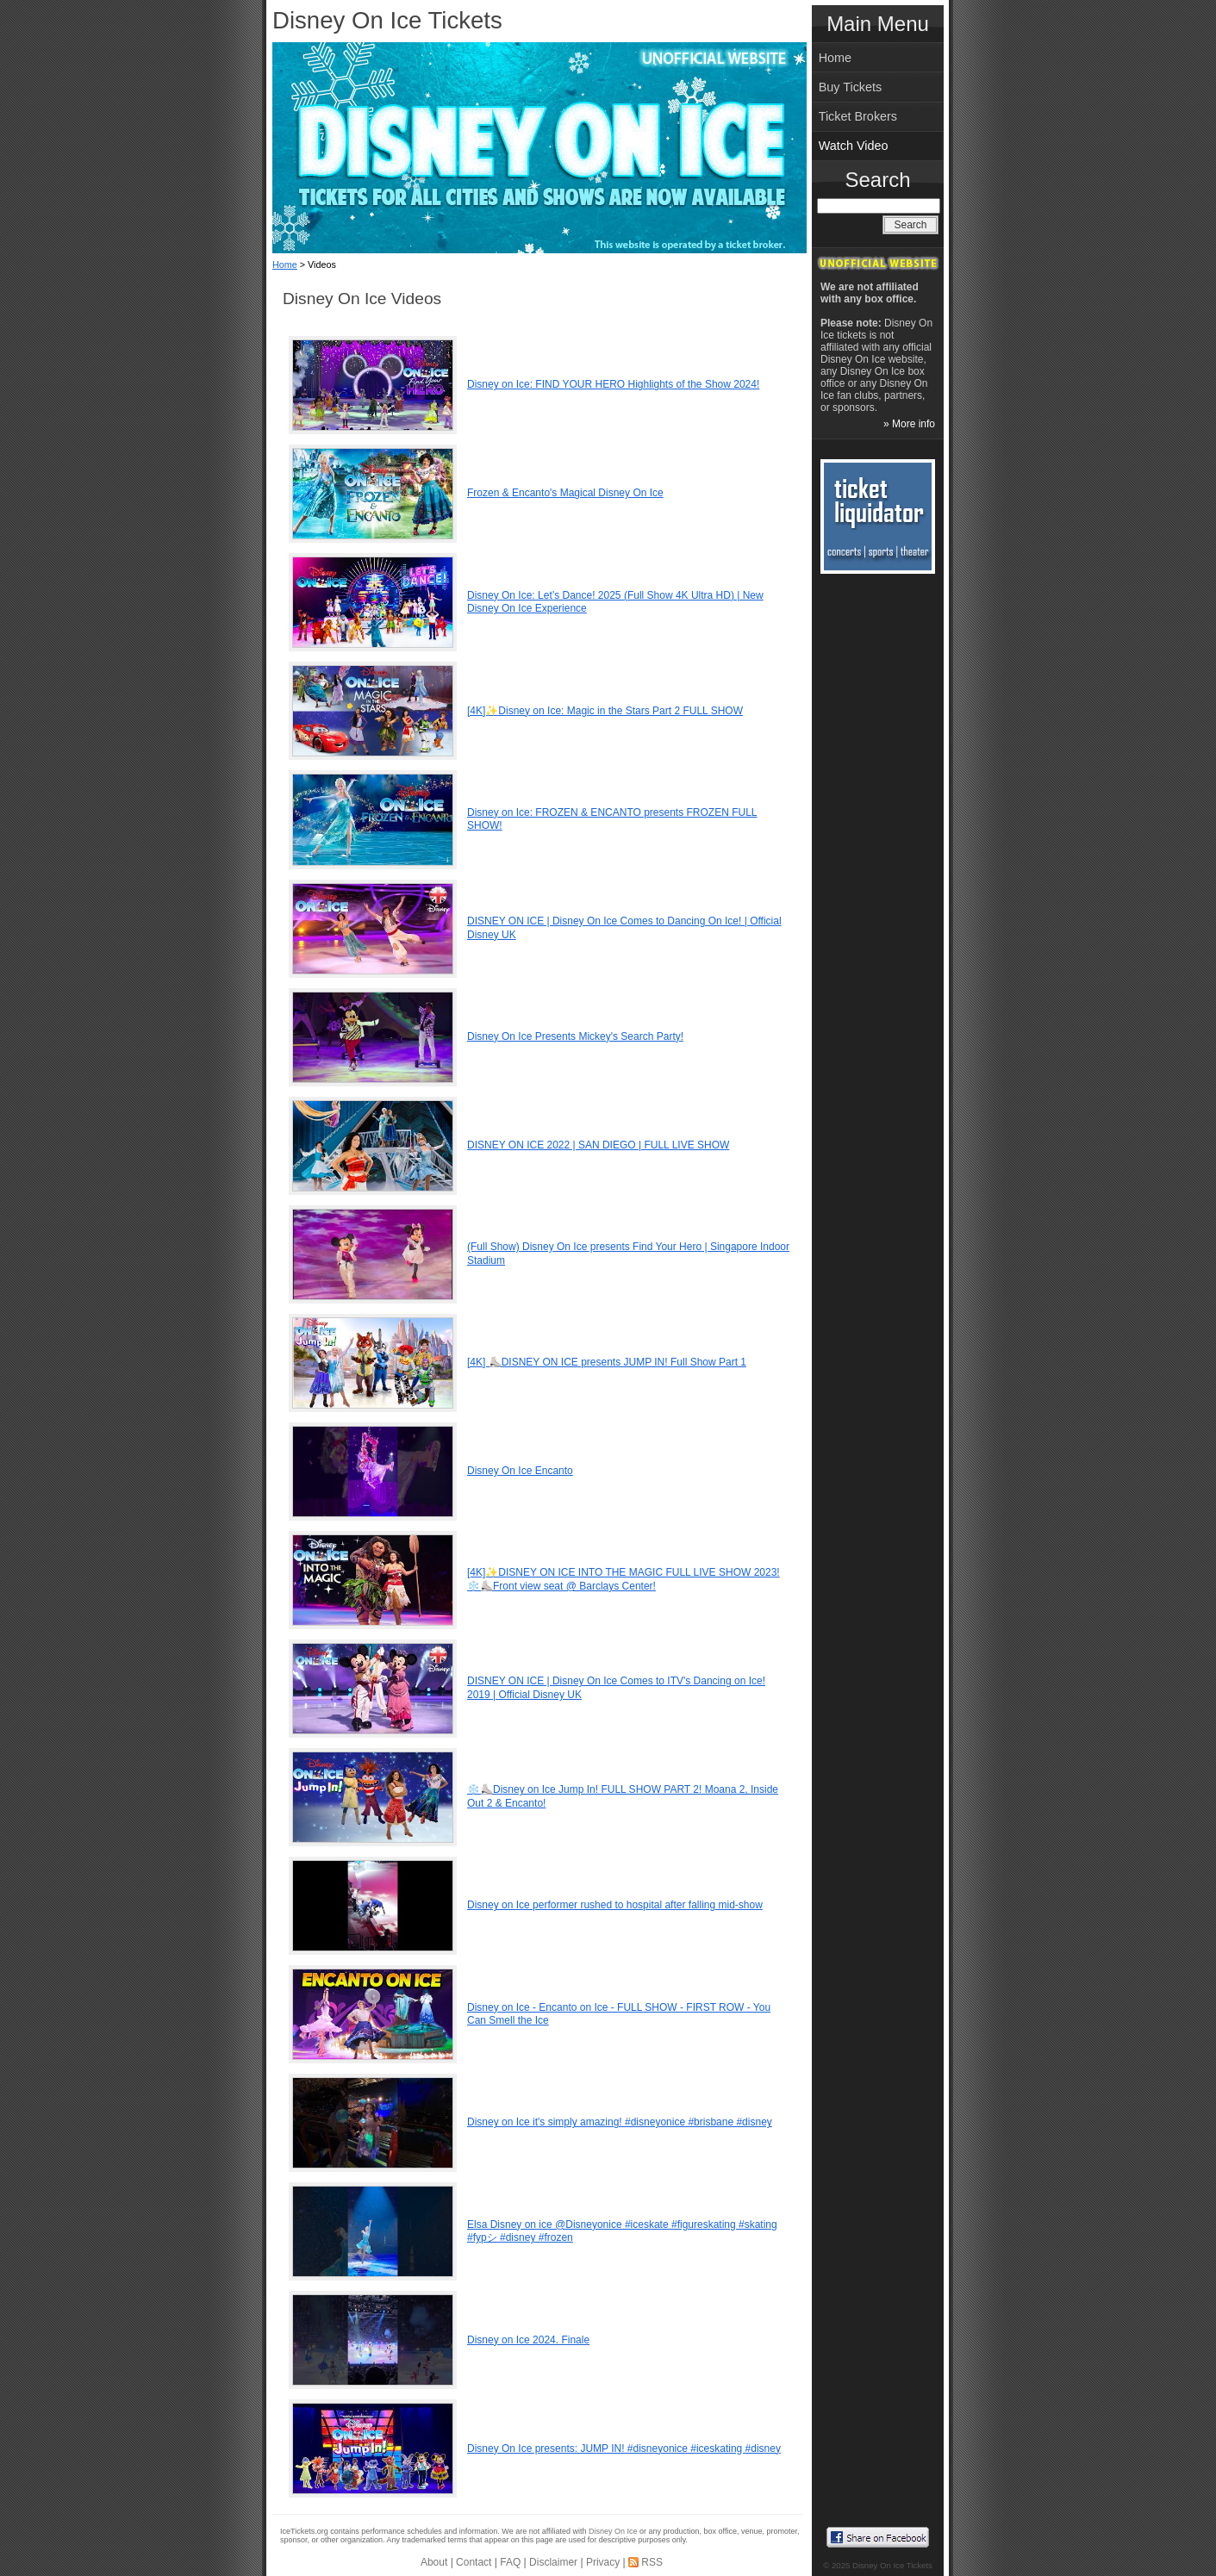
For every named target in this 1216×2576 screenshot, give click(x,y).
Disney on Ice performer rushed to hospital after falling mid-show (615, 1905)
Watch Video (854, 145)
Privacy (603, 2562)
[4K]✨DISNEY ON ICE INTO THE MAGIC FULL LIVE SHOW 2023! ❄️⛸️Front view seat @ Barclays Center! (623, 1579)
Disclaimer (553, 2562)
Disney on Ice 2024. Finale (528, 2340)
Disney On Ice (613, 2531)
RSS (652, 2562)
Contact (473, 2562)
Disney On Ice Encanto (520, 1471)
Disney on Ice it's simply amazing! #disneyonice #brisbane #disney (619, 2122)
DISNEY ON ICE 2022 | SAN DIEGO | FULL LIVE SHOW (598, 1145)
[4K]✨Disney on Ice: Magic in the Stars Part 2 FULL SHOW (605, 711)
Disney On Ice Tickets (387, 20)
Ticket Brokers (858, 116)
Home (284, 264)
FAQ (510, 2562)
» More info (909, 424)
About (434, 2562)
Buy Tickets (850, 87)
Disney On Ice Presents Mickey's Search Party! (575, 1036)
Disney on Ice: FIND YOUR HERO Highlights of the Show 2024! (613, 384)
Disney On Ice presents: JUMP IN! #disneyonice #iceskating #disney (624, 2448)
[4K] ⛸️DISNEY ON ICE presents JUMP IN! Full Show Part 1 (606, 1362)
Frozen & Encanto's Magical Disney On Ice (565, 493)
